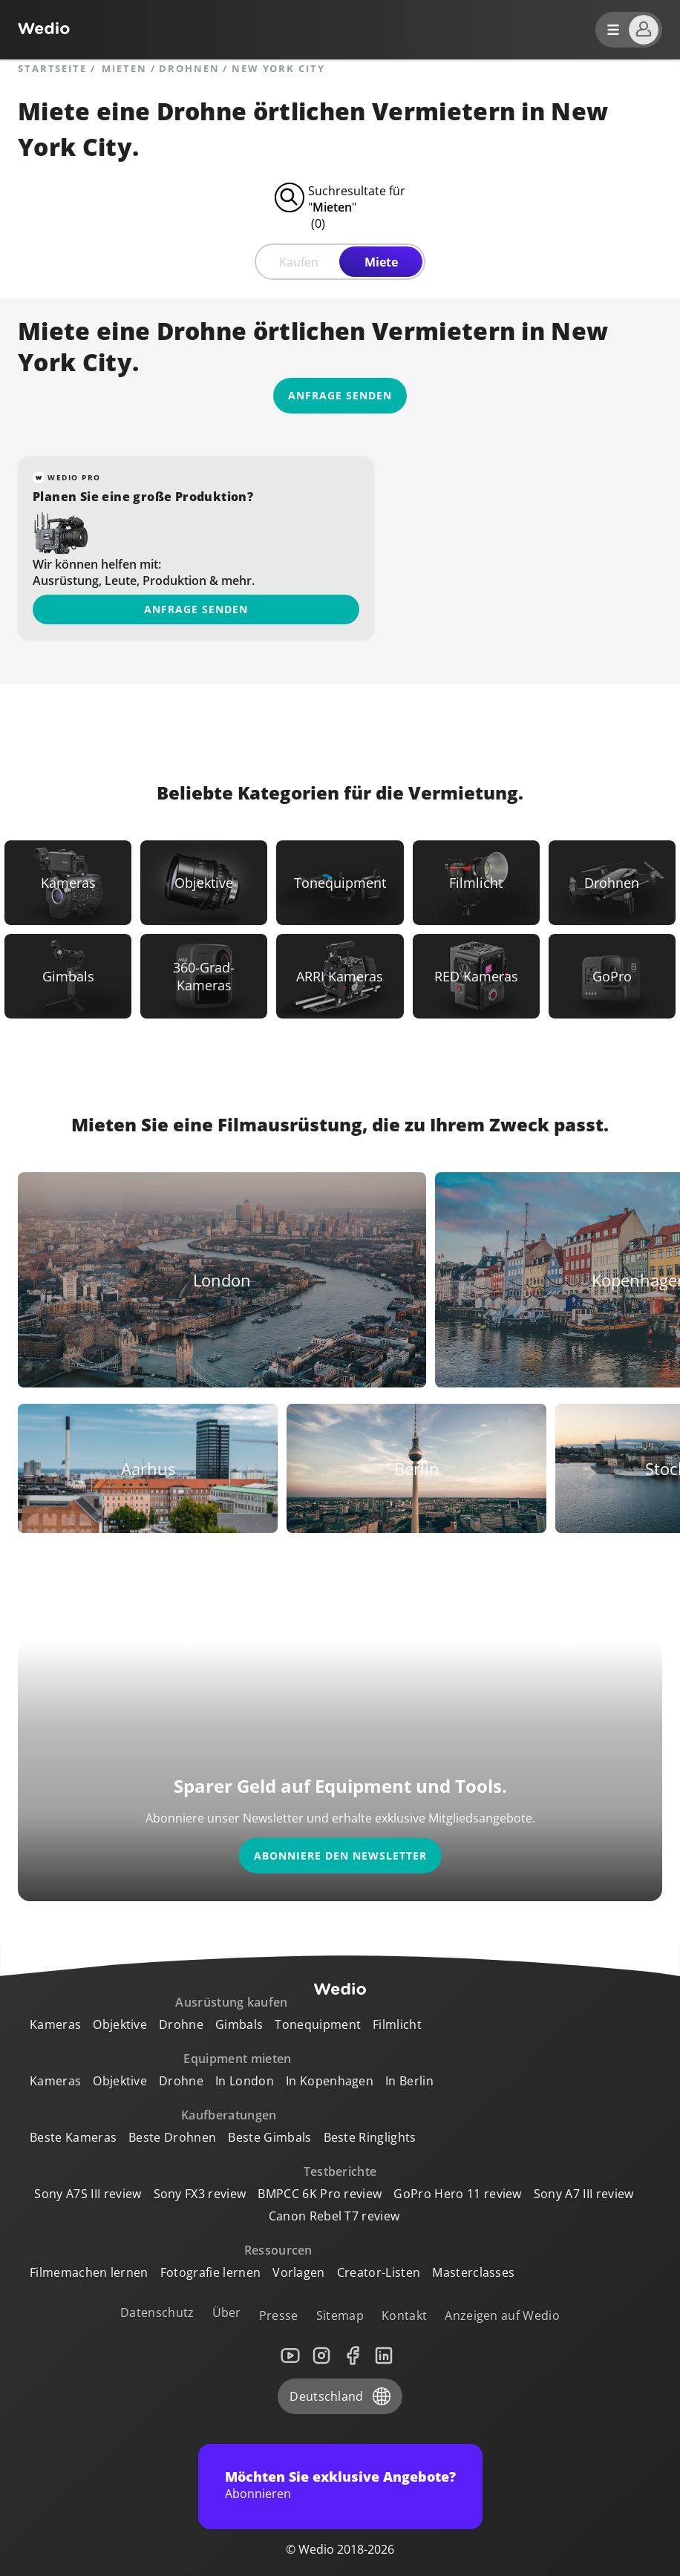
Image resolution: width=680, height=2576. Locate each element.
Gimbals (239, 2024)
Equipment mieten (237, 2058)
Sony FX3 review (200, 2194)
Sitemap (340, 2315)
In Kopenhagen (329, 2081)
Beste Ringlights (370, 2137)
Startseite (52, 68)
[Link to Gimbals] (67, 976)
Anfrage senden (196, 609)
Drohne (181, 2024)
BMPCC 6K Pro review (320, 2194)
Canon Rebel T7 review (334, 2216)
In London (244, 2081)
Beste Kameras (73, 2137)
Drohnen (189, 68)
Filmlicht (397, 2024)
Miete (381, 262)
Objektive (120, 2024)
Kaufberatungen (228, 2115)
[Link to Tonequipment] (339, 882)
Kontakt (404, 2315)
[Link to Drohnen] (612, 882)
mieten (124, 68)
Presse (278, 2315)
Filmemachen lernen (89, 2272)
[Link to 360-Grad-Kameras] (203, 976)
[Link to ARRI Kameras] (339, 976)
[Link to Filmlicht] (476, 882)
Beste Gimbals (269, 2137)
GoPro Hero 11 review (457, 2194)
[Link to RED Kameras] (476, 976)
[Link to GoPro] (612, 976)
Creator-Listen (378, 2272)
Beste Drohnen (172, 2137)
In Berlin (409, 2081)
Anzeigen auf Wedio (502, 2315)
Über (226, 2312)
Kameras (55, 2024)
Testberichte (340, 2171)
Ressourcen (278, 2250)
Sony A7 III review (584, 2194)
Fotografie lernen (210, 2272)
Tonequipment (318, 2024)
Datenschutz (157, 2312)
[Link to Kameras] (67, 882)
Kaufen (298, 262)
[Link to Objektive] (203, 882)
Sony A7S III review (87, 2194)
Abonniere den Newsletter (340, 1855)
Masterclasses (473, 2272)
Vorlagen (298, 2272)
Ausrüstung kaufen (231, 2002)
